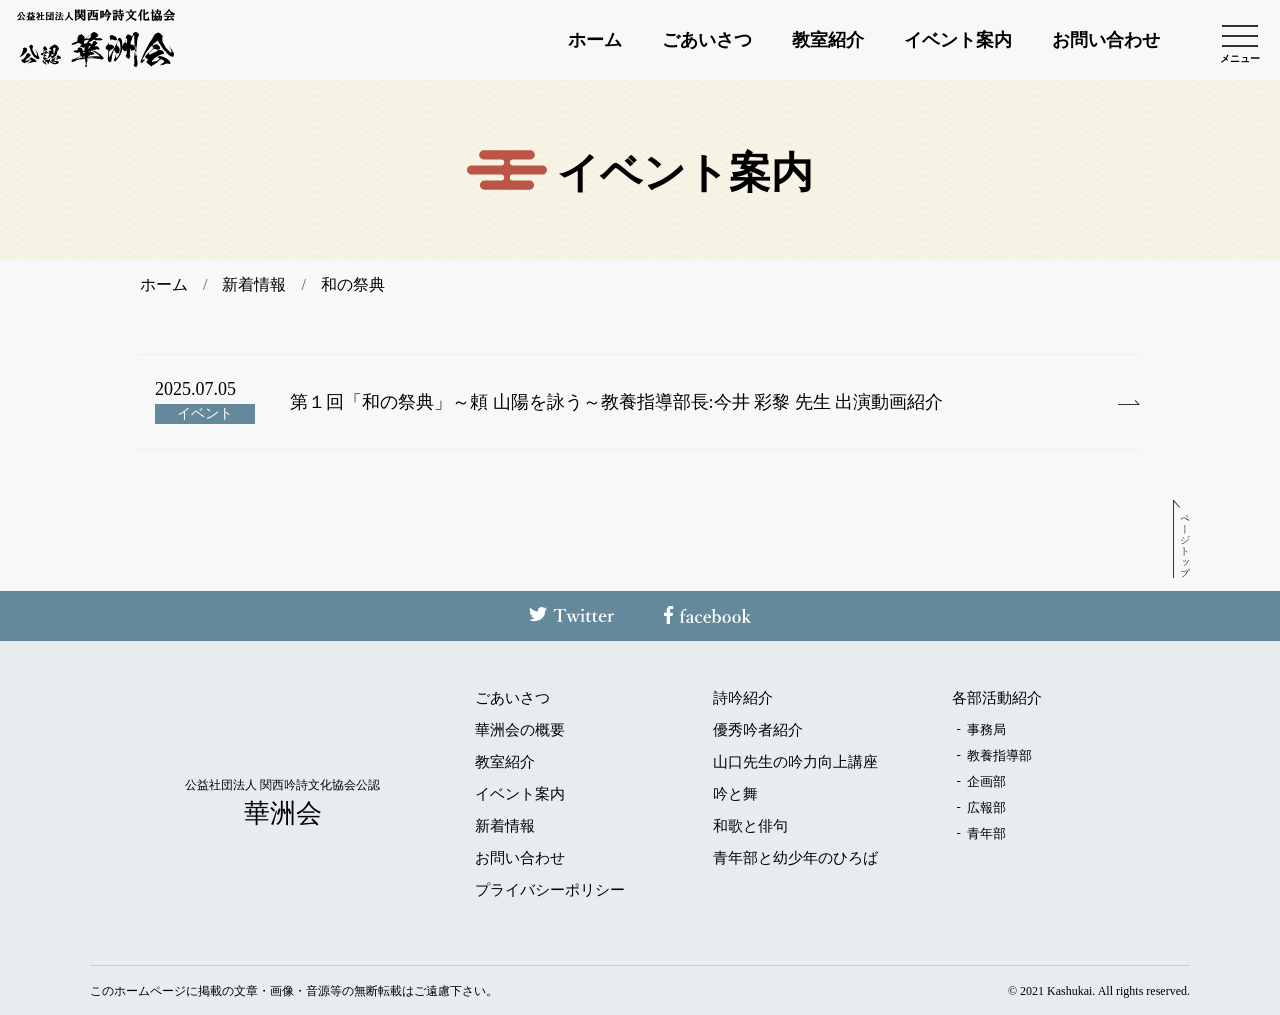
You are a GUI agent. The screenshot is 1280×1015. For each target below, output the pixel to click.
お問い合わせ (1106, 40)
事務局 (986, 729)
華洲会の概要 (520, 730)
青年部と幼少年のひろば (795, 858)
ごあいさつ (707, 40)
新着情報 (505, 826)
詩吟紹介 (743, 698)
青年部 (986, 833)
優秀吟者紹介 (758, 730)
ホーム (595, 40)
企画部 (986, 781)
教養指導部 (999, 755)
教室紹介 (828, 40)
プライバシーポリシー (550, 890)
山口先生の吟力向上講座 (795, 762)
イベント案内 (958, 40)
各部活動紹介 (997, 698)
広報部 (986, 807)
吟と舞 (735, 794)
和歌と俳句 (750, 826)
